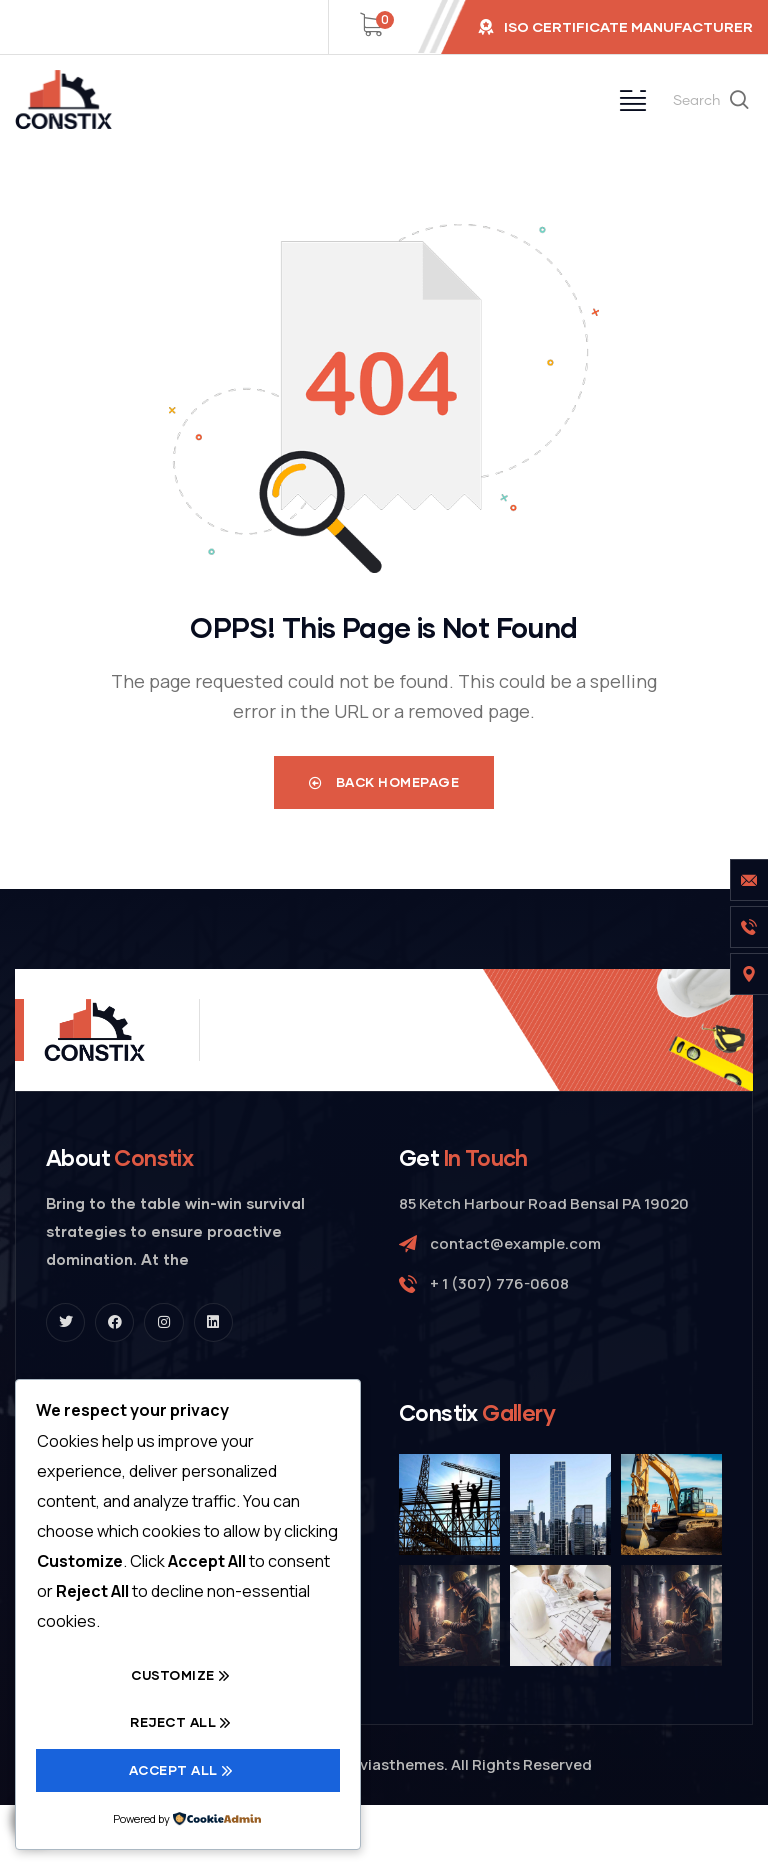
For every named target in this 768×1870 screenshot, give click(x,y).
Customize (173, 1676)
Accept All (173, 1770)
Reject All (173, 1723)
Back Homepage (384, 782)
